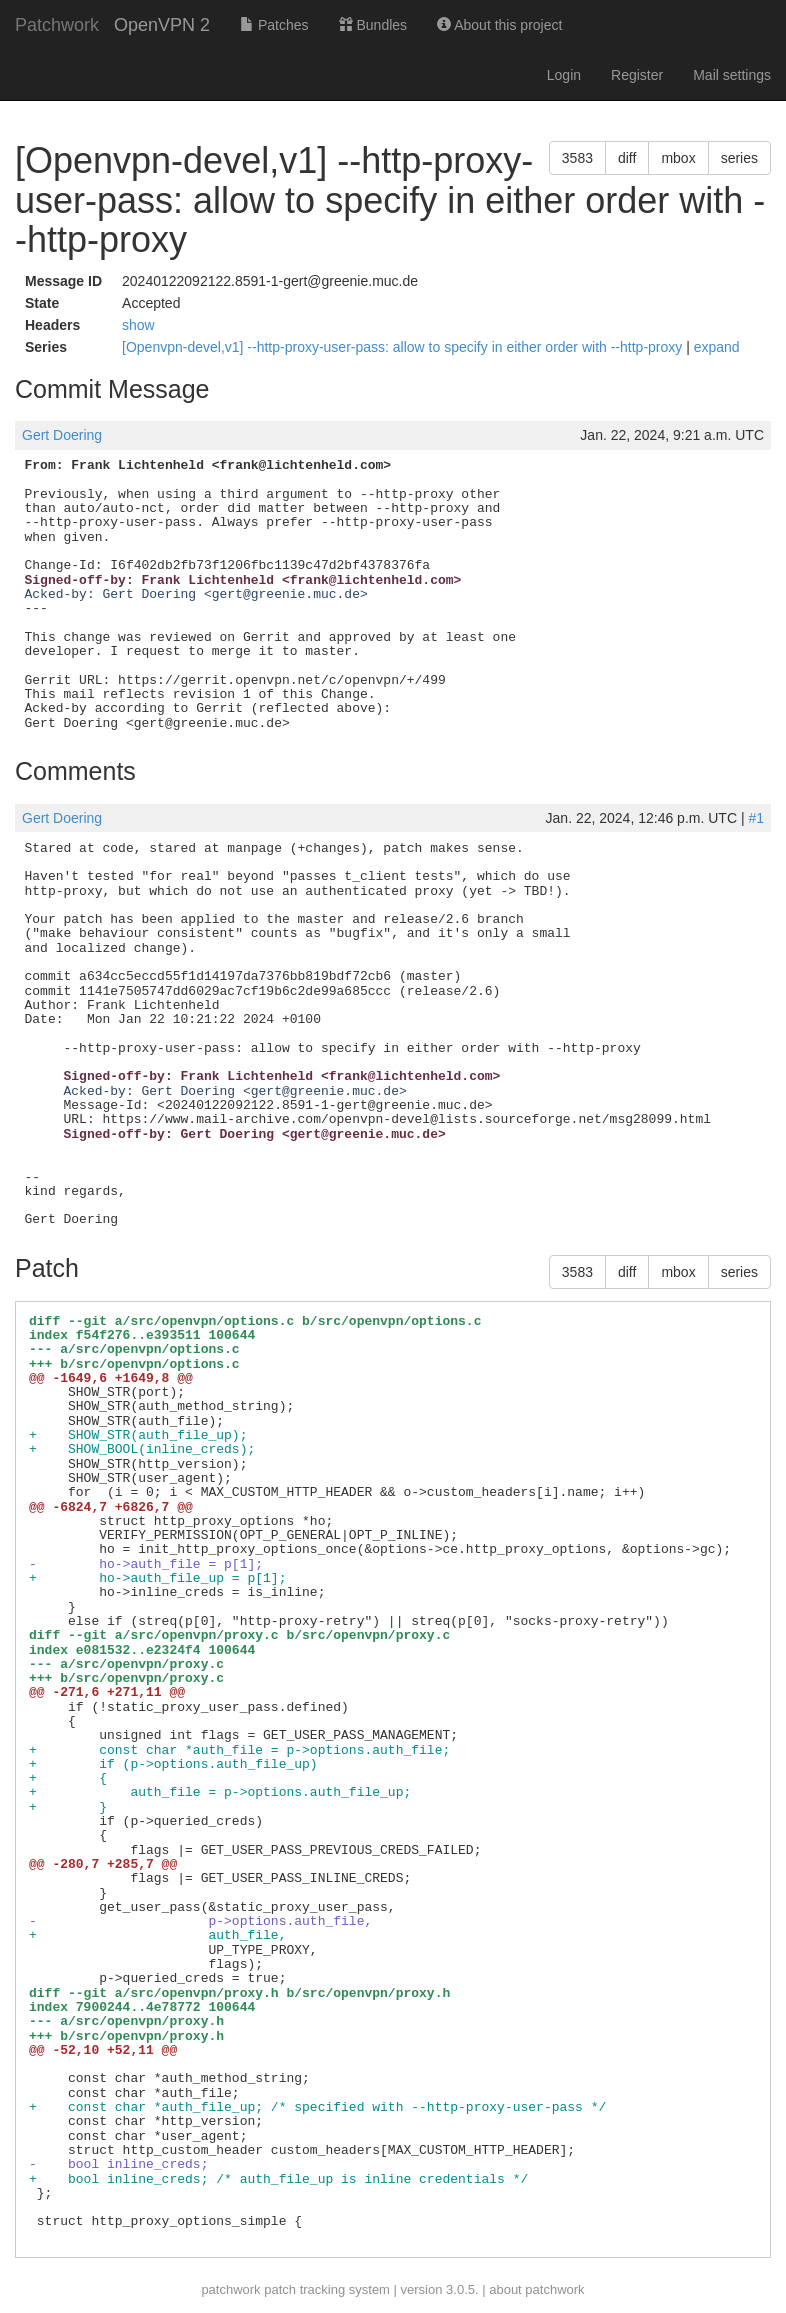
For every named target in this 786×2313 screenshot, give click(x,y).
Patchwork (57, 25)
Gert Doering (62, 435)
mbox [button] (678, 158)
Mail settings (732, 75)
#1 (756, 818)
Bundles (373, 25)
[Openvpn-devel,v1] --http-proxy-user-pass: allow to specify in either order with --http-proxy (404, 347)
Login (564, 75)
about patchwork (536, 2289)
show (138, 325)
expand (717, 347)
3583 (577, 158)
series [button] (739, 158)
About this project (499, 25)
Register (637, 75)
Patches (274, 25)
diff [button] (627, 158)
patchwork (230, 2289)
